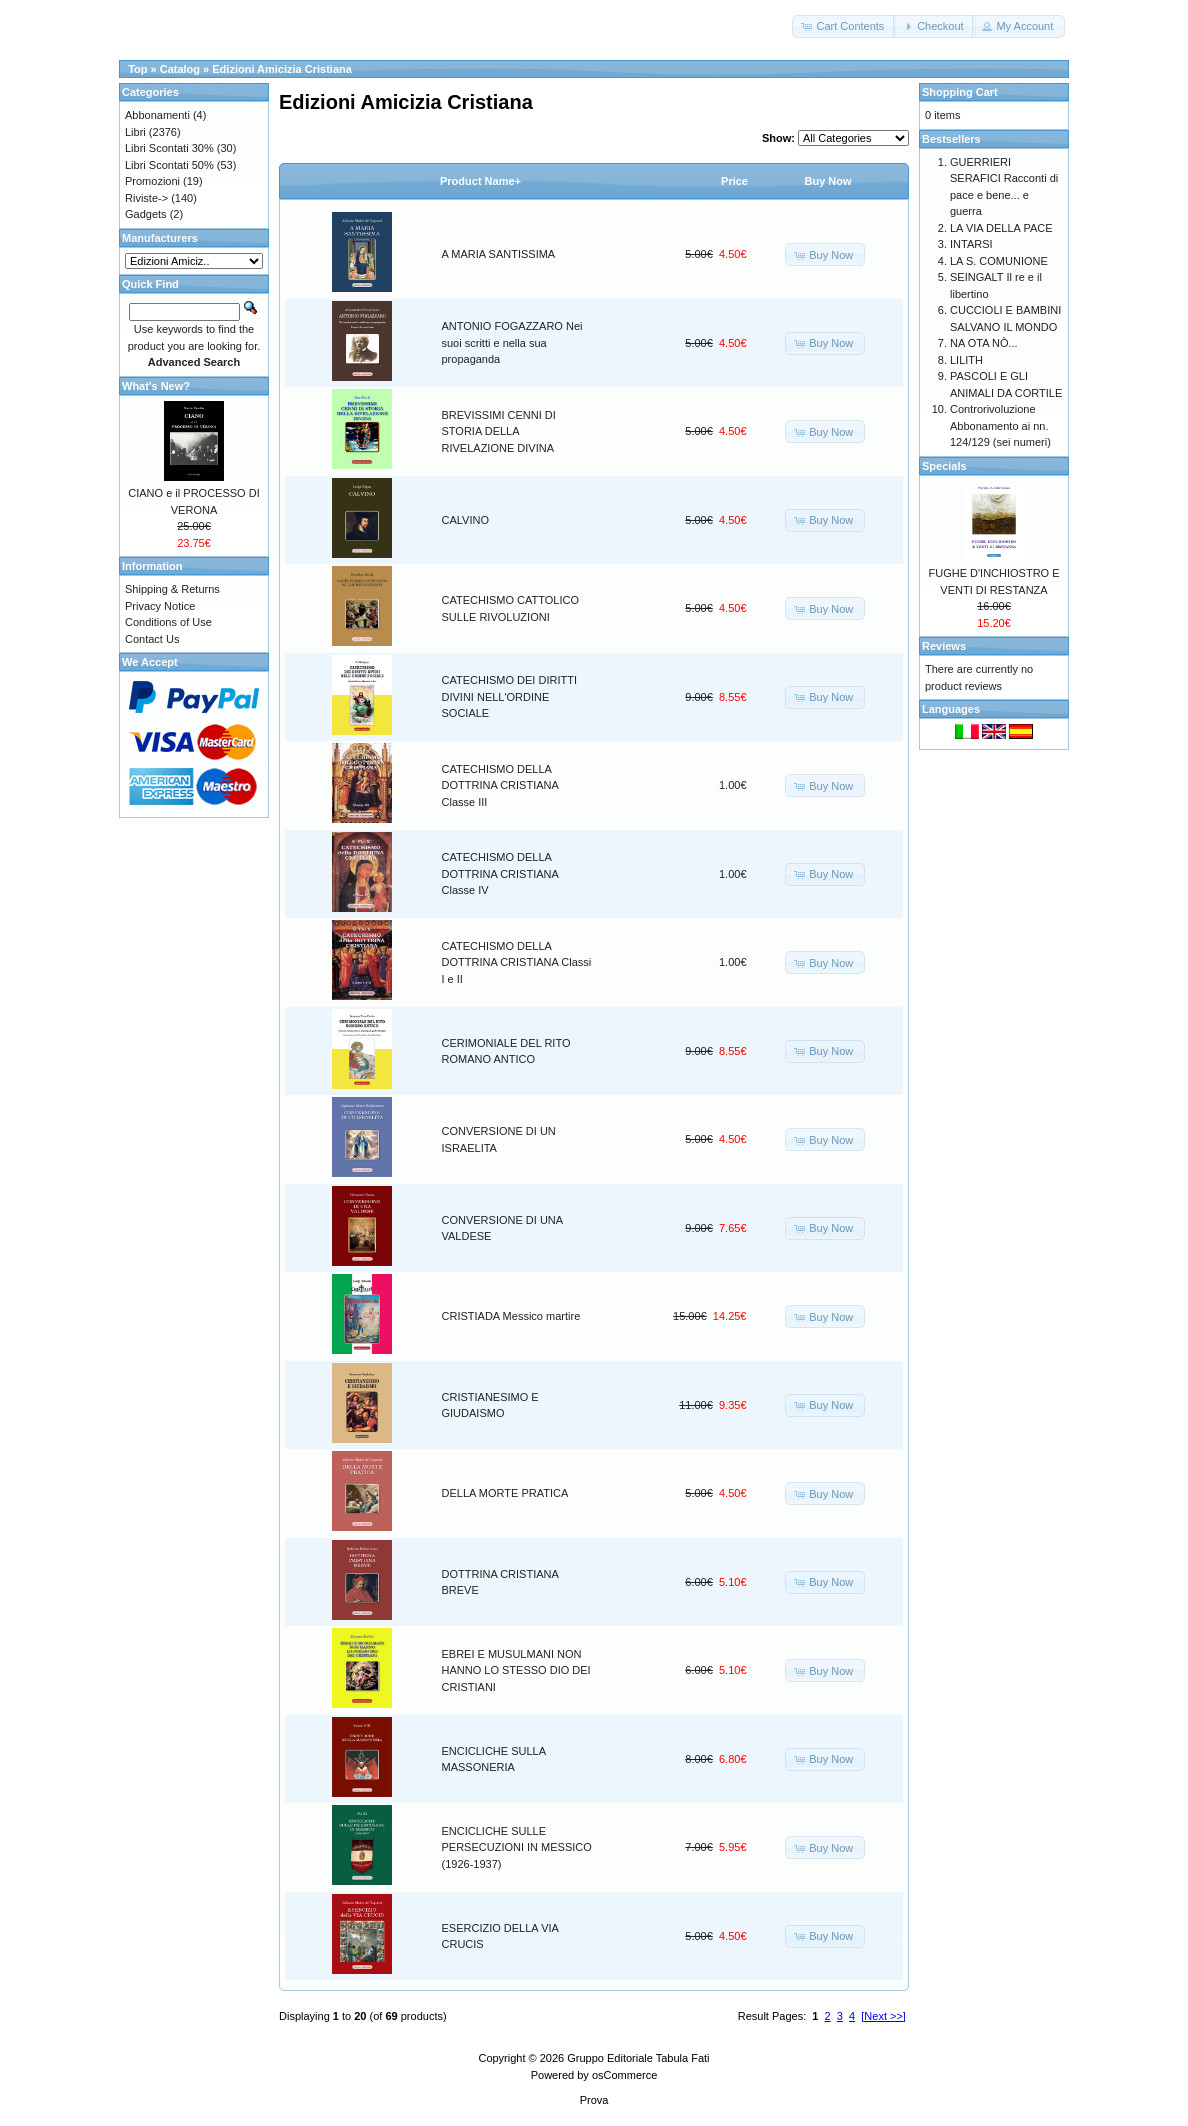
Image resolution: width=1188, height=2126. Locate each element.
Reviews (944, 646)
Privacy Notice (160, 606)
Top (137, 69)
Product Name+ (480, 181)
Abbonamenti (157, 115)
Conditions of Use (168, 622)
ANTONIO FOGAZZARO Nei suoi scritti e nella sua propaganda (512, 342)
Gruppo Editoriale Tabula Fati (638, 2058)
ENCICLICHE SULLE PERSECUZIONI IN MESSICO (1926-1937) (517, 1847)
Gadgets (146, 214)
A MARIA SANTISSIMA (499, 254)
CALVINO (465, 520)
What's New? (156, 386)
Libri (135, 132)
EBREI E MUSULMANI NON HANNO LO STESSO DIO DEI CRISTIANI (516, 1670)
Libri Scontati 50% (169, 165)
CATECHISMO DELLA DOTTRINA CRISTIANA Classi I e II (517, 962)
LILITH (966, 360)
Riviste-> (146, 198)
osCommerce (624, 2075)
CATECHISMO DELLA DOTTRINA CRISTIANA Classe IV (500, 873)
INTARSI (971, 244)
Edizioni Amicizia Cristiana (282, 69)
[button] (844, 26)
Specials (944, 466)
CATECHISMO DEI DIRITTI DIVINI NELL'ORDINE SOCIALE (509, 696)
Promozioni (152, 181)
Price (734, 181)
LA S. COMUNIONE (999, 261)
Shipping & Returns (172, 589)
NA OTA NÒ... (984, 343)
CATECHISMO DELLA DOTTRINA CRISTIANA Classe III (500, 785)
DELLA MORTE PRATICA (505, 1493)
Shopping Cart (960, 92)
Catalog (180, 69)
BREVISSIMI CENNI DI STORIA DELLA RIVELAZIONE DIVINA (499, 431)
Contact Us (152, 639)
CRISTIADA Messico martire (511, 1316)
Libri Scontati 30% (169, 148)
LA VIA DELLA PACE (1001, 228)
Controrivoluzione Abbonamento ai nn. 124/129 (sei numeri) (1000, 425)
